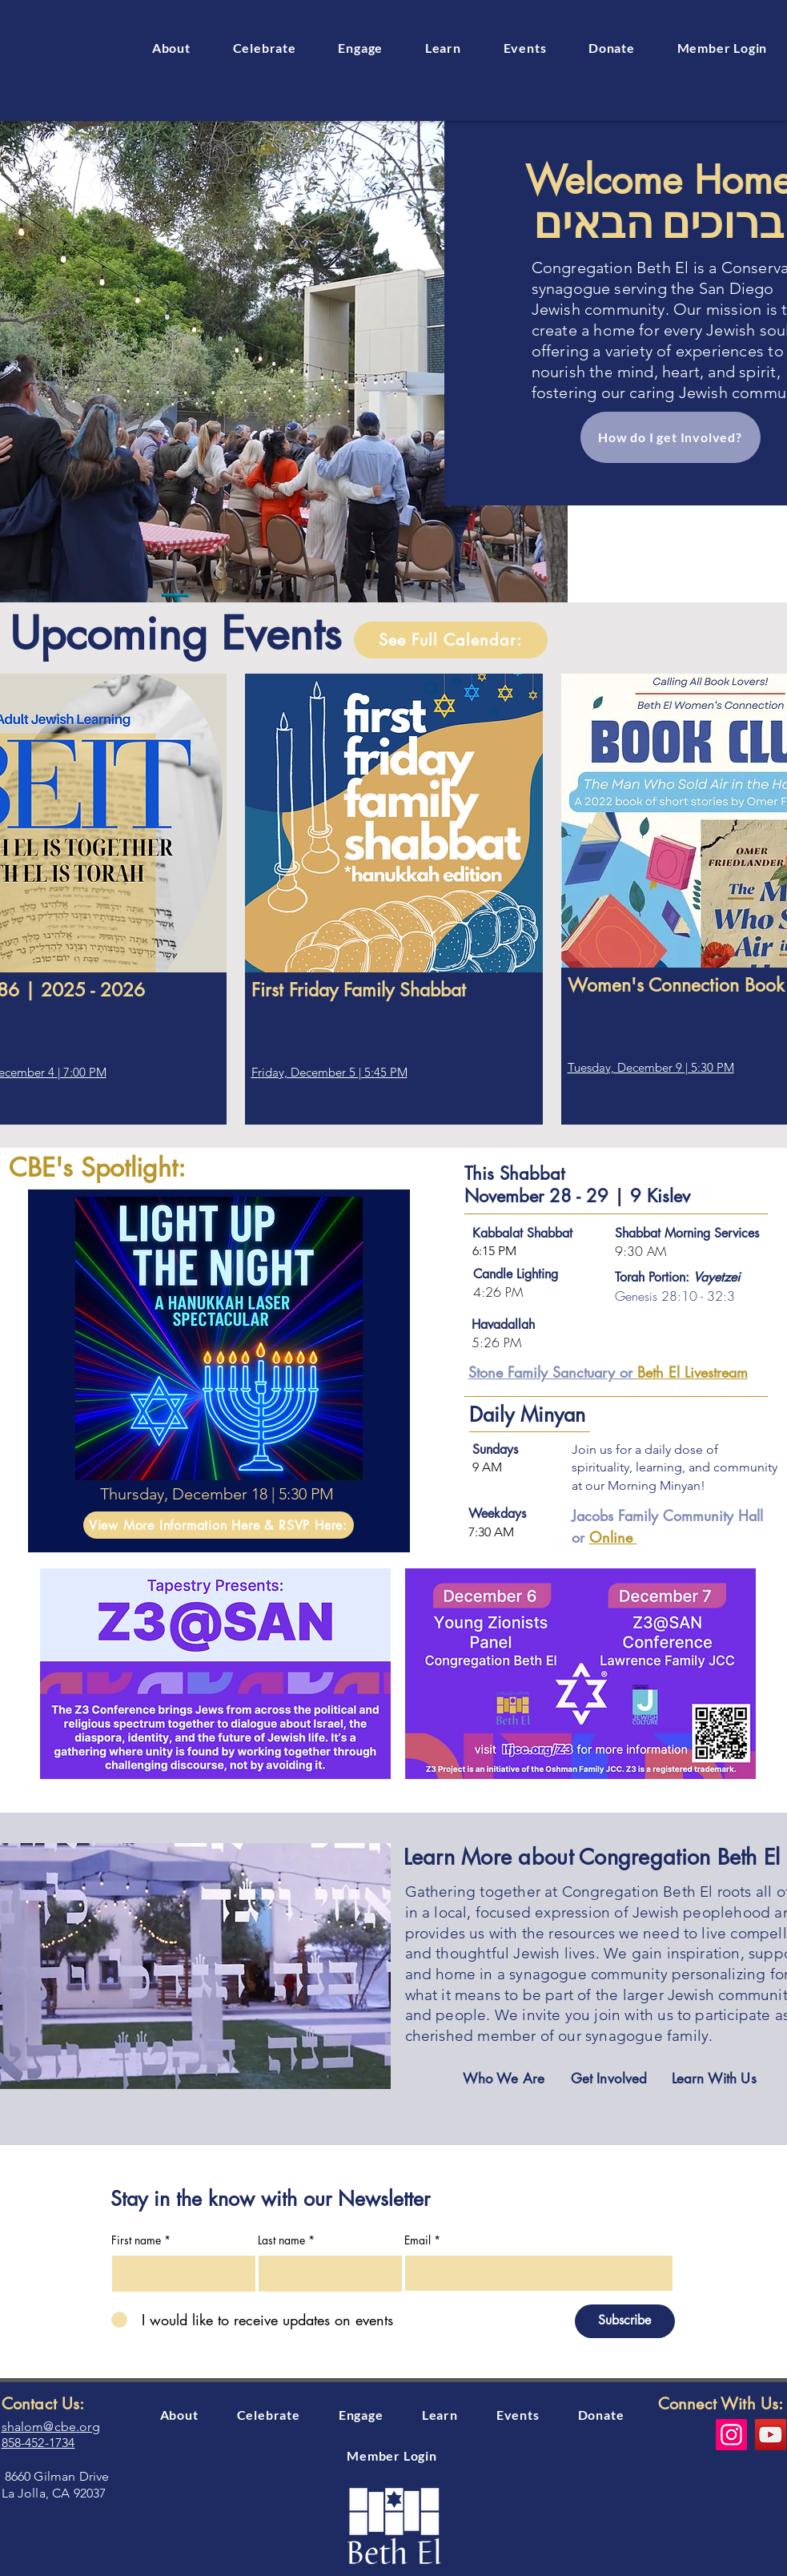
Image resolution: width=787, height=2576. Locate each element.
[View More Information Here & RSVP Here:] (218, 1525)
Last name (281, 2240)
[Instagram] (731, 2434)
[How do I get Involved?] (670, 437)
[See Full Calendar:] (451, 640)
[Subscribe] (625, 2321)
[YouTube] (770, 2434)
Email (417, 2240)
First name (136, 2240)
